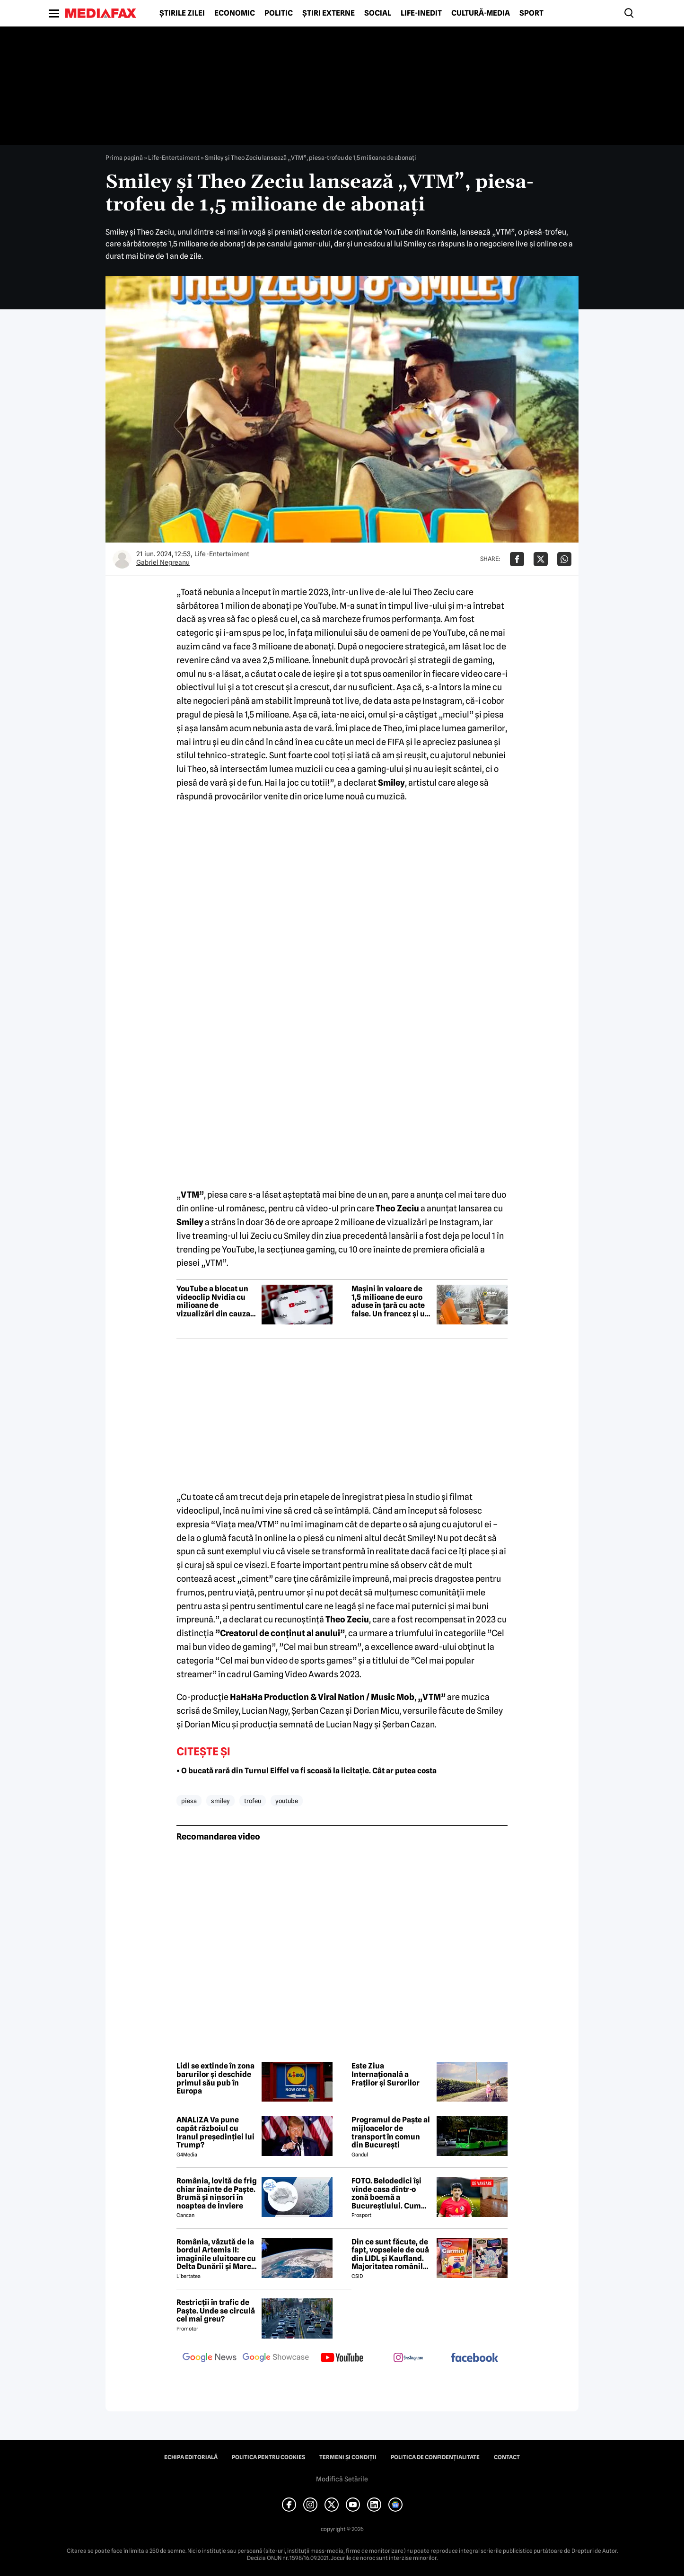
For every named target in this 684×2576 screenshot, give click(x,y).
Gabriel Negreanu (163, 562)
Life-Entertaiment (174, 157)
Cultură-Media (480, 13)
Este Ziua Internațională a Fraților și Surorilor (385, 2074)
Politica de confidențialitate (435, 2457)
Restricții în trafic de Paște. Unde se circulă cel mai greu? (215, 2310)
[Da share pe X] (541, 559)
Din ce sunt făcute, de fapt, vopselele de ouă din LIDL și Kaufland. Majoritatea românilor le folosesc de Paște (390, 2254)
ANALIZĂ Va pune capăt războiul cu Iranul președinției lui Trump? (215, 2132)
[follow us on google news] (209, 2358)
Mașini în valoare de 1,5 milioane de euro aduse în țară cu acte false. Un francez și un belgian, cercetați (390, 1301)
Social (377, 13)
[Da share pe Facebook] (517, 559)
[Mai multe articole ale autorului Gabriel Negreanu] (122, 559)
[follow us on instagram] (408, 2358)
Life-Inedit (421, 13)
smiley (220, 1801)
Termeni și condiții (348, 2457)
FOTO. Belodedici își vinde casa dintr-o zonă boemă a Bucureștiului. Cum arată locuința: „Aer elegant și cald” (386, 2193)
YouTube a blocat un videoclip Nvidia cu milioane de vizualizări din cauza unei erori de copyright (213, 1301)
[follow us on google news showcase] (276, 2358)
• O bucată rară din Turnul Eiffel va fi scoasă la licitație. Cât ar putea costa (306, 1770)
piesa (189, 1801)
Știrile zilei (182, 13)
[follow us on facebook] (474, 2358)
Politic (278, 13)
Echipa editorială (191, 2457)
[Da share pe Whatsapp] (564, 559)
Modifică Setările (342, 2479)
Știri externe (328, 13)
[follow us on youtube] (342, 2358)
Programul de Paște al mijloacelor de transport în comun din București (390, 2132)
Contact (507, 2457)
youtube (286, 1801)
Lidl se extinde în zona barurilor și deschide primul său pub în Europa (215, 2078)
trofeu (252, 1801)
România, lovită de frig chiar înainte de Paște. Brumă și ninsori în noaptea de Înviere (216, 2193)
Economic (234, 13)
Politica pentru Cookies (268, 2457)
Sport (531, 13)
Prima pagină (124, 157)
